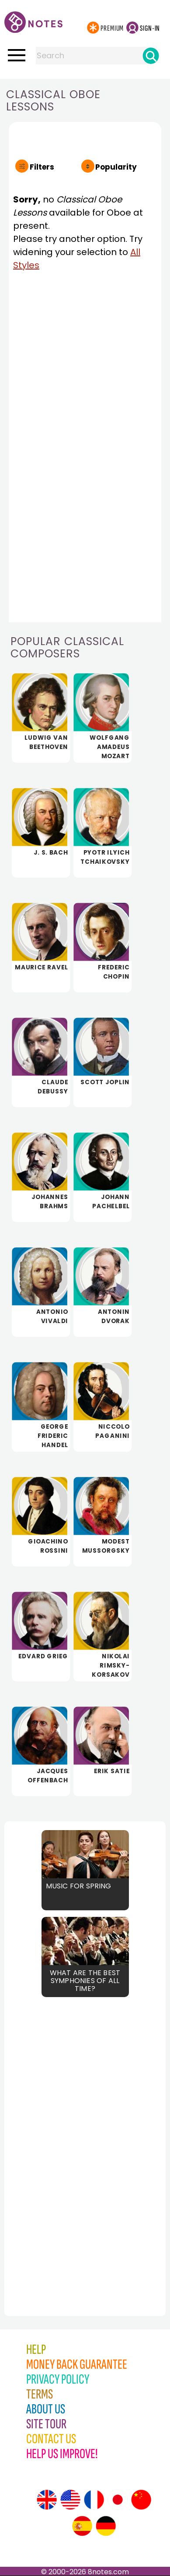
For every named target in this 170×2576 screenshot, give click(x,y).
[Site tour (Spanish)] (82, 2526)
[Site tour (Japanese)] (117, 2500)
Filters (42, 167)
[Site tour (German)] (106, 2526)
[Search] (150, 55)
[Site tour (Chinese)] (141, 2500)
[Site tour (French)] (94, 2500)
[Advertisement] (52, 2137)
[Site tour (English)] (47, 2500)
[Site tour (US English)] (70, 2500)
